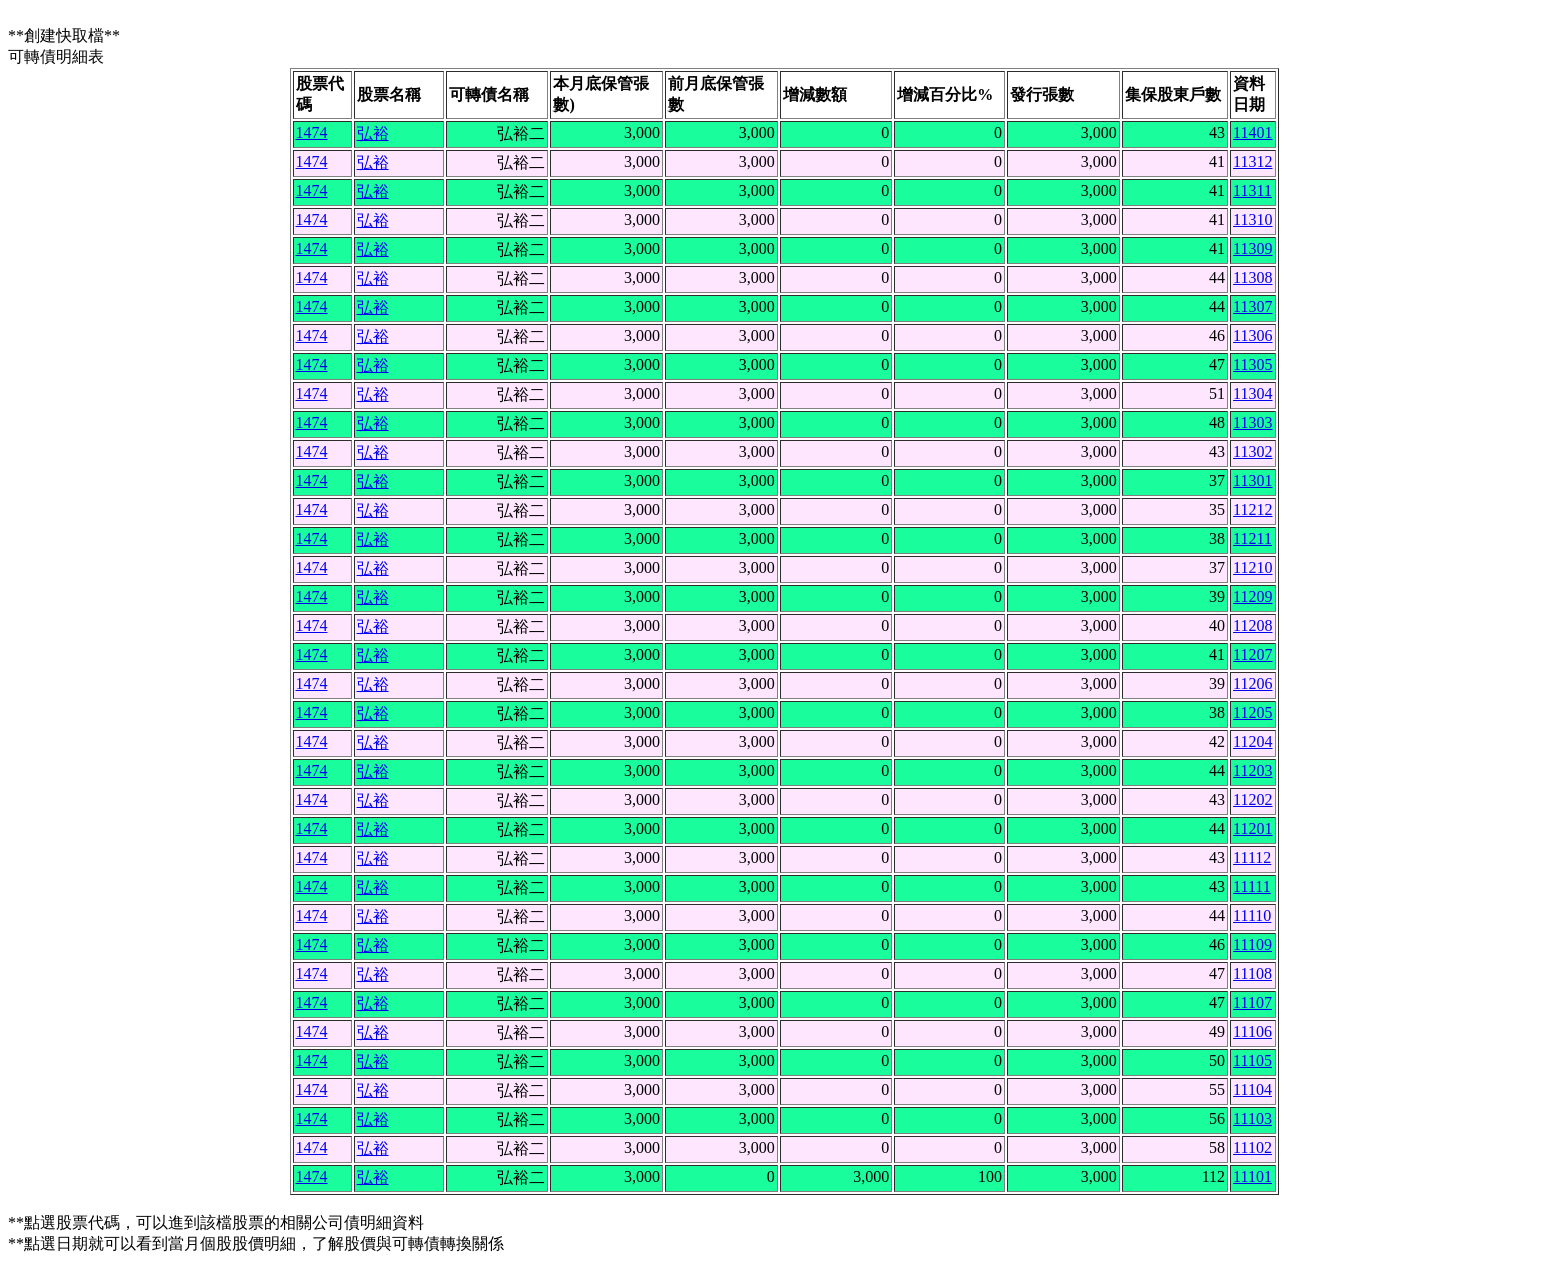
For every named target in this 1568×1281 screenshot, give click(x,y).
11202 (1252, 799)
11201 (1252, 828)
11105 (1252, 1060)
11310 (1252, 219)
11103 (1252, 1118)
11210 (1252, 567)
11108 (1252, 973)
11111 (1252, 886)
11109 (1252, 944)
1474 (312, 132)
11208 (1252, 625)
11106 (1252, 1031)
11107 (1252, 1002)
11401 (1252, 132)
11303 (1252, 422)
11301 (1252, 480)
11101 (1252, 1176)
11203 (1252, 770)
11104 (1252, 1089)
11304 (1252, 393)
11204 (1252, 741)
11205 (1252, 712)
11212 (1252, 509)
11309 (1252, 248)
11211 (1252, 538)
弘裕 (373, 133)
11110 (1252, 915)
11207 (1252, 654)
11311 (1252, 190)
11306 (1252, 335)
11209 (1252, 596)
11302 (1252, 451)
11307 (1252, 306)
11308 (1252, 277)
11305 (1252, 364)
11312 (1252, 161)
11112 (1252, 857)
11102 (1252, 1147)
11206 (1252, 683)
